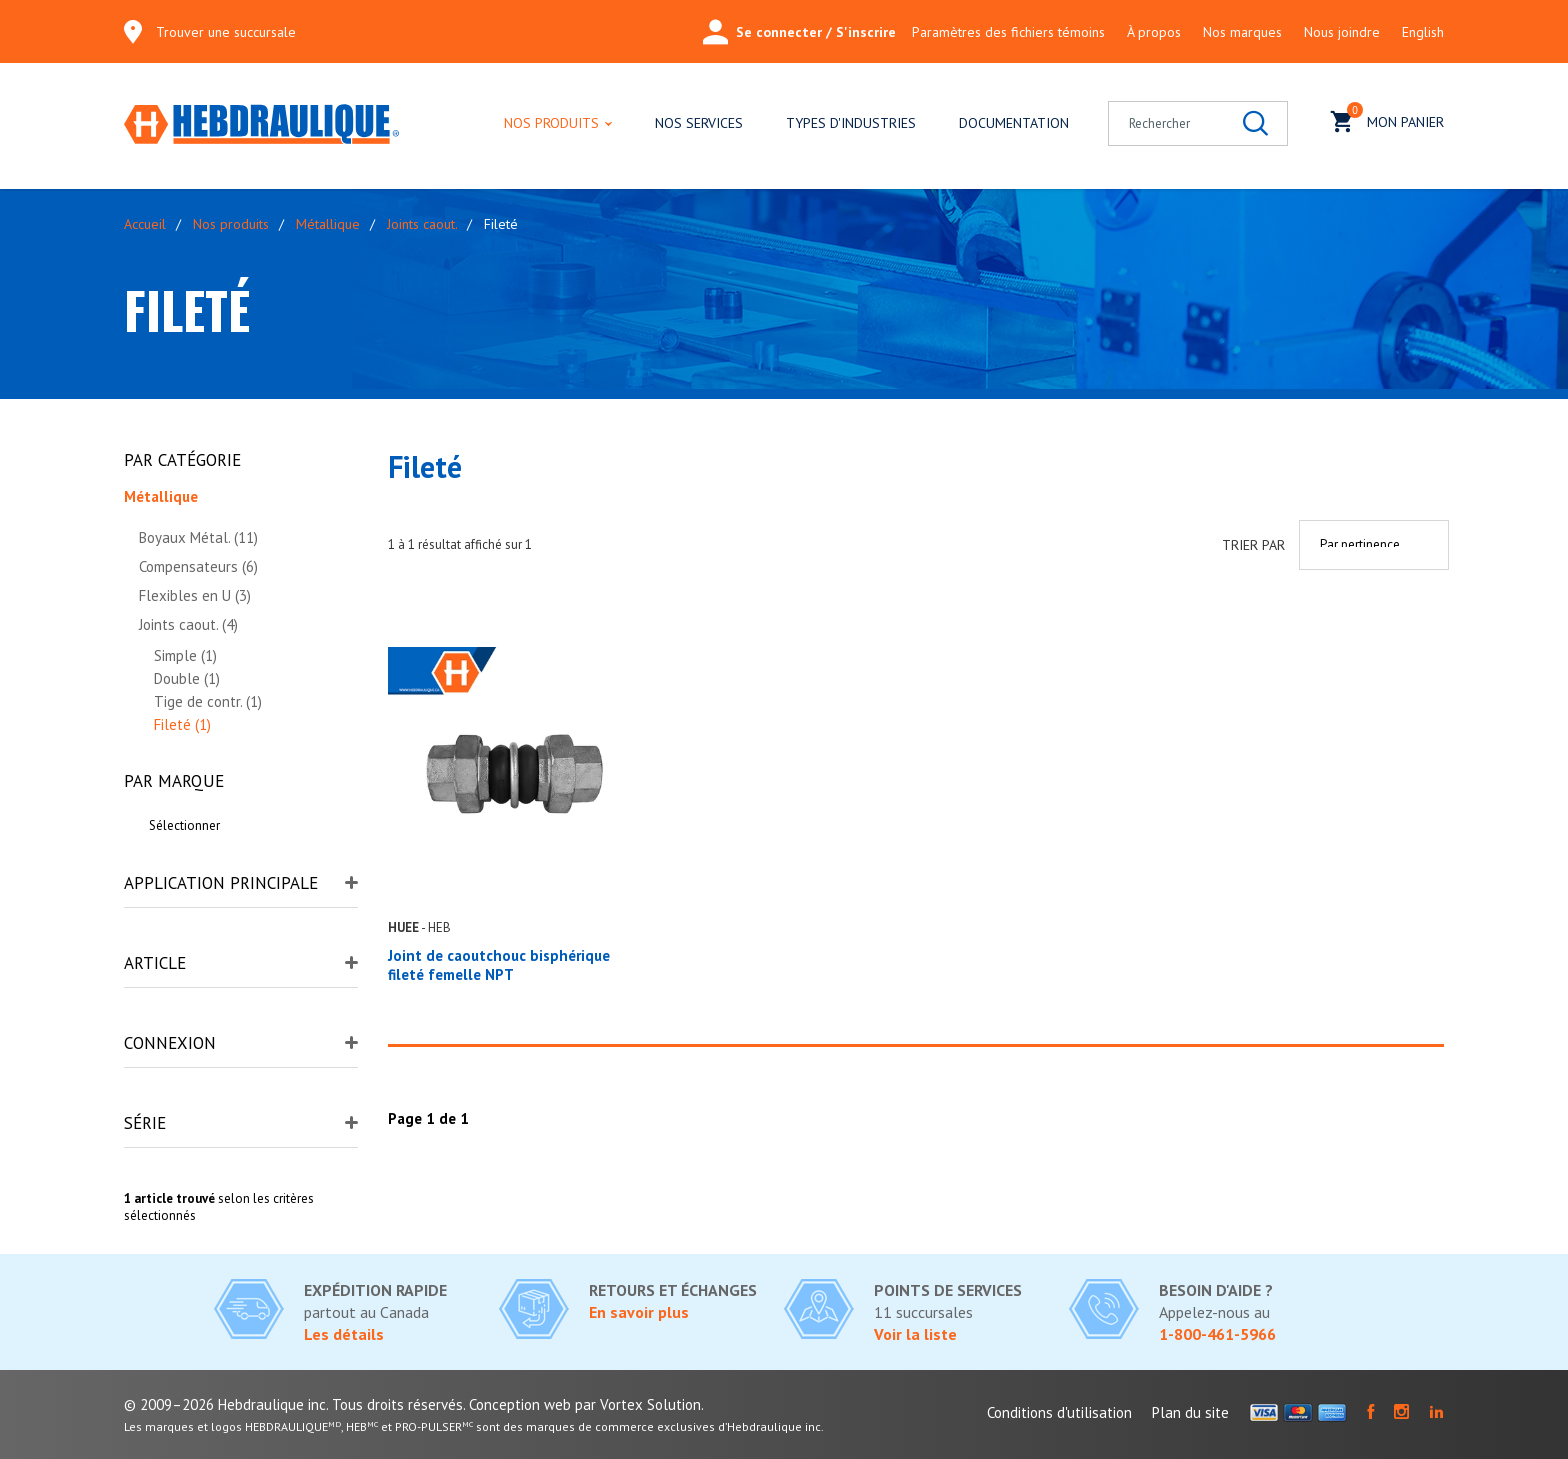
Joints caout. (422, 224)
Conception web (520, 1404)
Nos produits (551, 123)
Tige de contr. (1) (208, 701)
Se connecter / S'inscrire (799, 32)
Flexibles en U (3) (195, 595)
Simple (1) (185, 655)
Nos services (699, 123)
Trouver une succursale (226, 32)
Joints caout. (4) (188, 624)
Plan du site (1190, 1412)
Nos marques (1242, 32)
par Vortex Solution (638, 1404)
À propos (1154, 32)
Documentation (1014, 123)
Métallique (328, 224)
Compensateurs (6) (198, 566)
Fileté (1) (182, 724)
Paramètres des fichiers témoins (1008, 32)
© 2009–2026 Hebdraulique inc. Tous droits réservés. (294, 1404)
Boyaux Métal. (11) (198, 537)
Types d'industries (851, 123)
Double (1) (187, 678)
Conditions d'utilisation (1059, 1412)
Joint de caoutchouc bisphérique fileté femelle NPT (499, 965)
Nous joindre (1342, 32)
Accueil (145, 224)
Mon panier (1387, 119)
